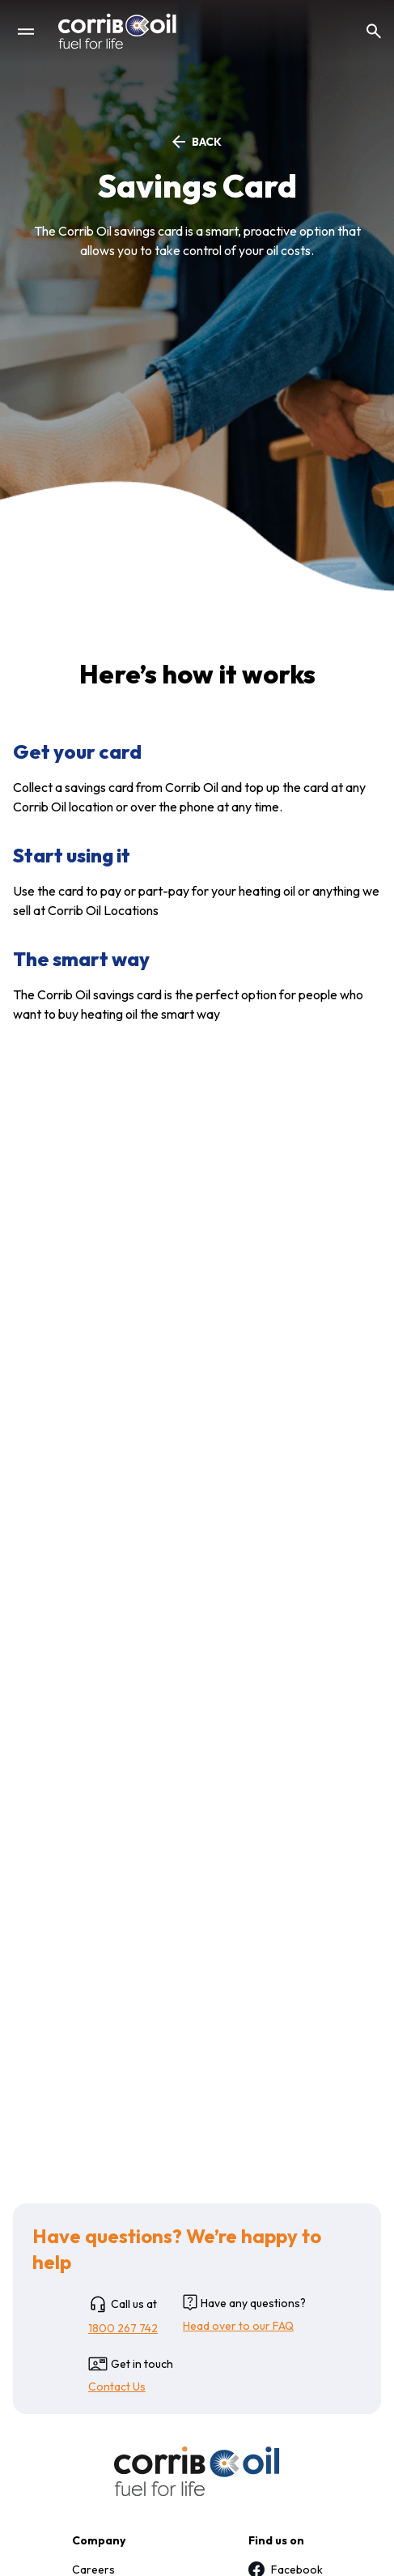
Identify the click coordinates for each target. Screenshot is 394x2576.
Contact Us (117, 2386)
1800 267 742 (123, 2328)
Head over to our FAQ (238, 2325)
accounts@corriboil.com (168, 1609)
